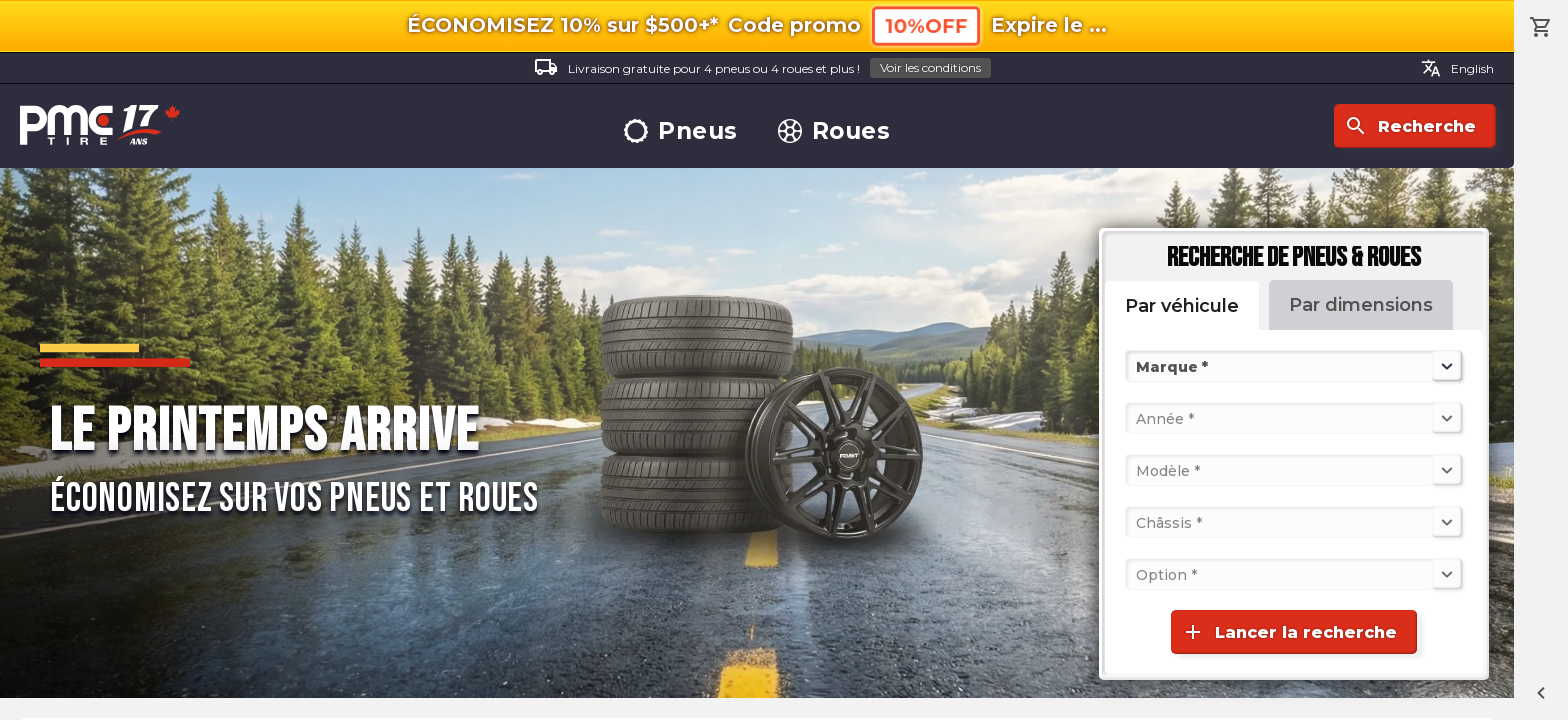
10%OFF (926, 26)
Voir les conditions (930, 67)
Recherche (1410, 126)
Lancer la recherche (1289, 632)
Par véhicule (1182, 306)
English (1457, 68)
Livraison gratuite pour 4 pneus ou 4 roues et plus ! (762, 68)
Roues (834, 131)
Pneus (681, 131)
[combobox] (1138, 366)
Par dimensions (1361, 305)
